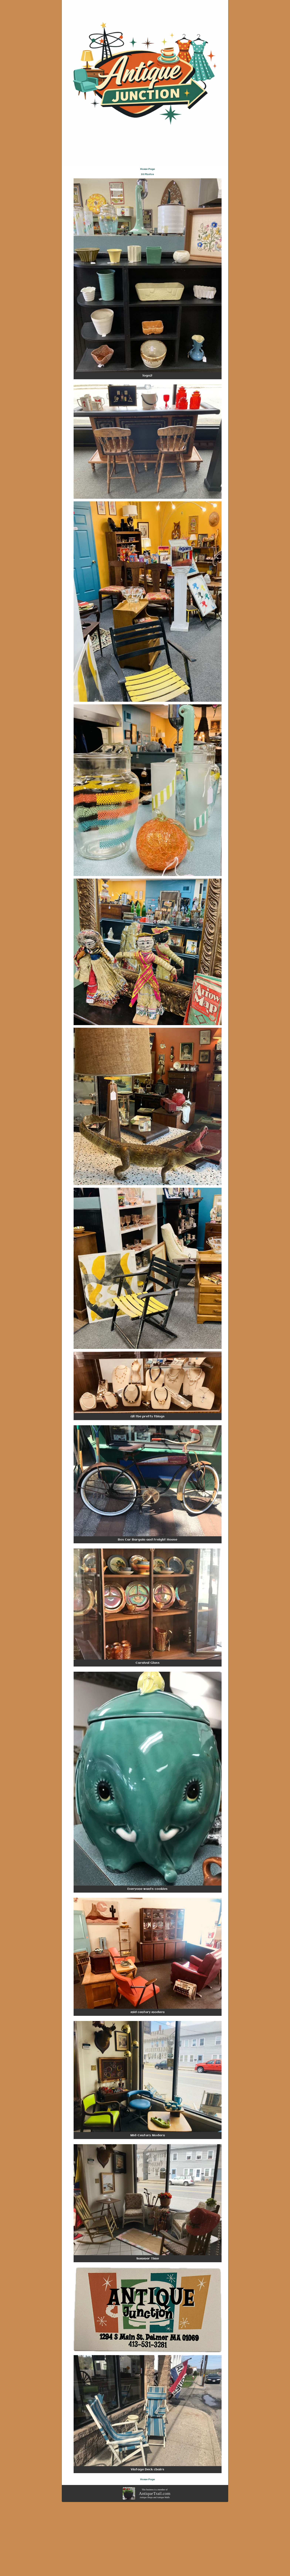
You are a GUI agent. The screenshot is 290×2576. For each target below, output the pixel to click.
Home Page (147, 169)
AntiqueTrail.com (154, 2493)
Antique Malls (163, 2497)
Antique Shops (146, 2497)
